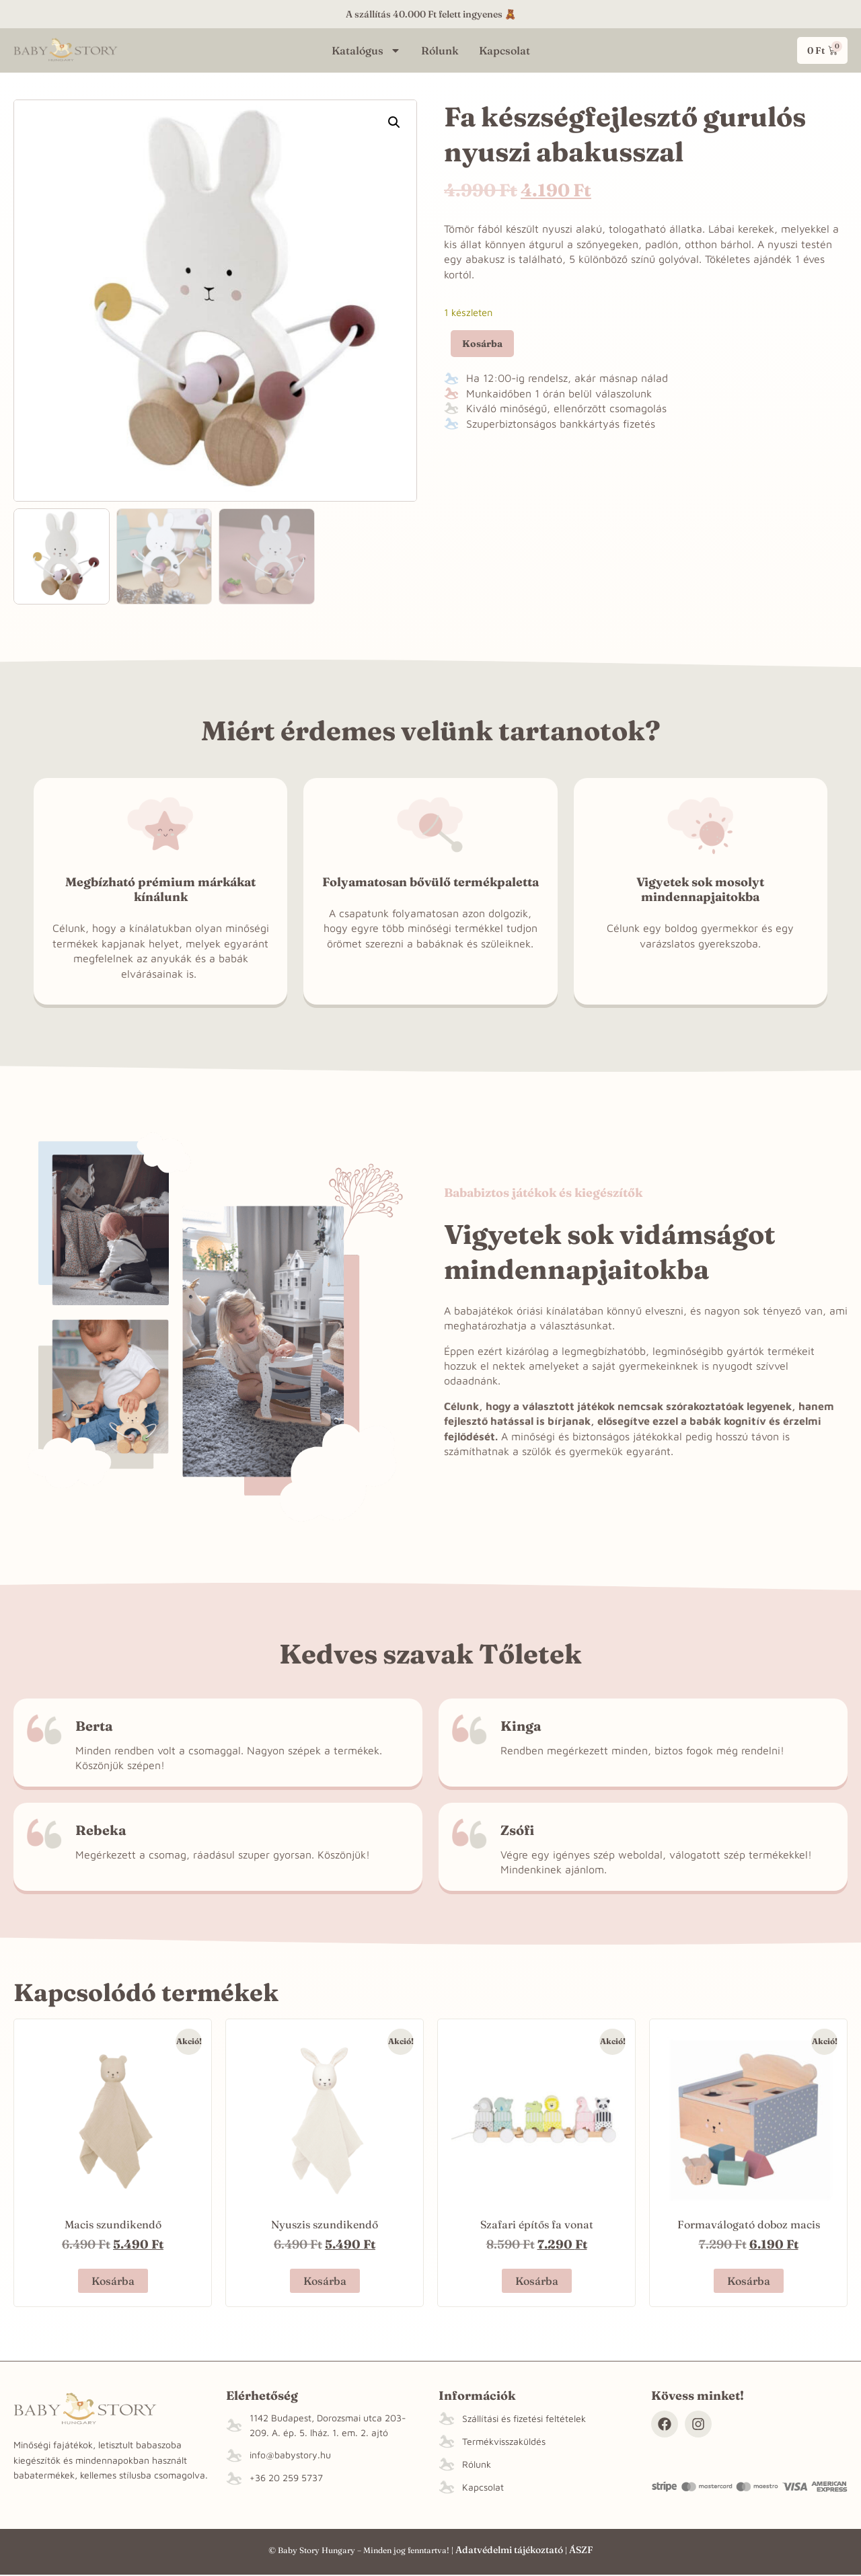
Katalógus (366, 50)
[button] (394, 122)
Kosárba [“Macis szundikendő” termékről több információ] (113, 2281)
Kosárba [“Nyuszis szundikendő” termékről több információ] (324, 2281)
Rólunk (440, 50)
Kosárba (482, 344)
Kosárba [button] (536, 2281)
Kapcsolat (504, 50)
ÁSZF (581, 2550)
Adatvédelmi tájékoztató (509, 2550)
